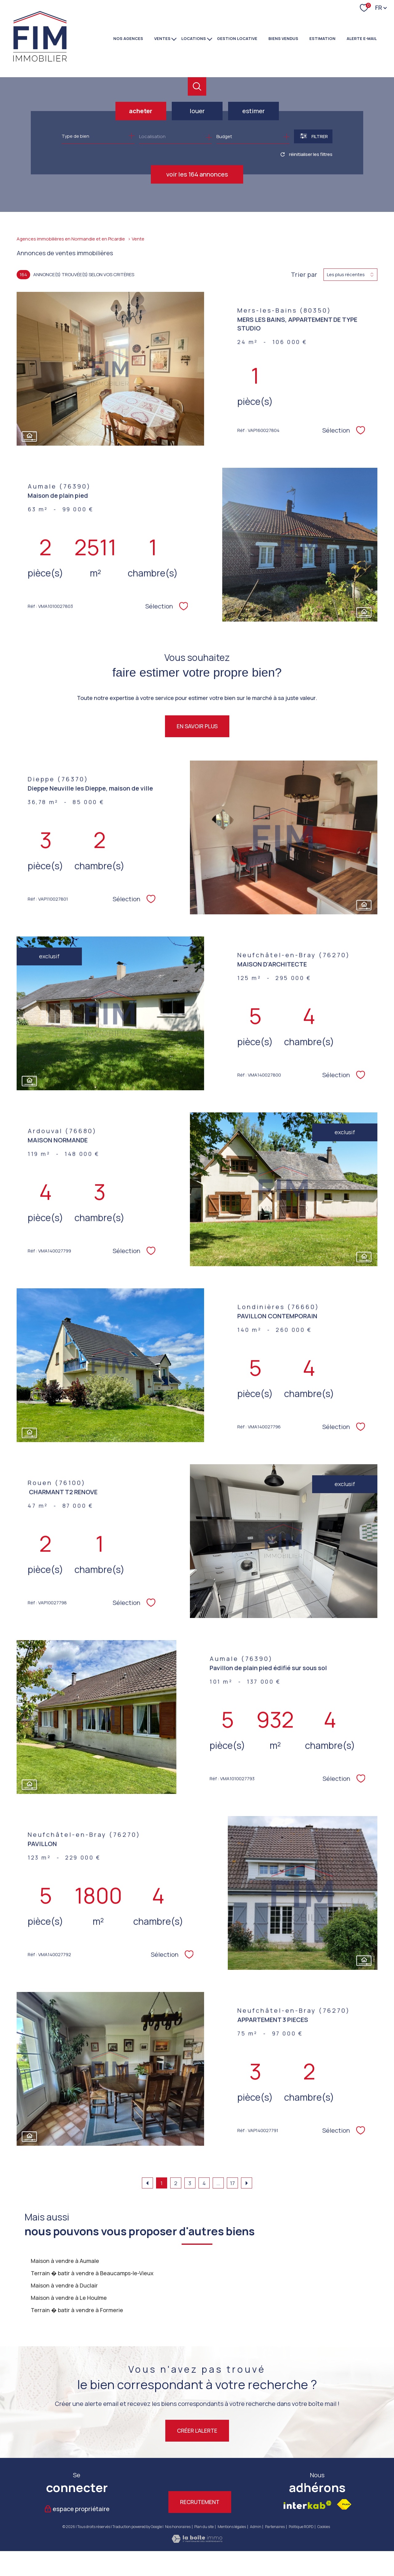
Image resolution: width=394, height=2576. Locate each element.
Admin (255, 2526)
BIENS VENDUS (283, 38)
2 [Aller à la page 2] (175, 2183)
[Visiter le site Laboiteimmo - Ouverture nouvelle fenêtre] (197, 2540)
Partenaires (275, 2526)
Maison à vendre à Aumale (65, 2260)
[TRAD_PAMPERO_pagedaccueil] (40, 61)
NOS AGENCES (128, 38)
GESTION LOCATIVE (237, 38)
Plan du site (204, 2526)
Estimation (322, 38)
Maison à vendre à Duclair (64, 2285)
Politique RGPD (301, 2526)
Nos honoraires (178, 2526)
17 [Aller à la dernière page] (232, 2183)
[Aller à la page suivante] (246, 2182)
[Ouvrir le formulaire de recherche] (313, 136)
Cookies (323, 2527)
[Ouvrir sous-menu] (174, 38)
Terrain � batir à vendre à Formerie (77, 2310)
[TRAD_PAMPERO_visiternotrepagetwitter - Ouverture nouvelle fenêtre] (165, 2477)
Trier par (304, 274)
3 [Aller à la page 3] (189, 2183)
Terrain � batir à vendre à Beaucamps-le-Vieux (92, 2273)
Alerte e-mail (362, 38)
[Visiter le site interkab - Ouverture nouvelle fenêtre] (307, 2505)
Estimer (253, 111)
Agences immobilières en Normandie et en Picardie (71, 239)
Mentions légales (232, 2526)
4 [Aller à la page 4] (204, 2183)
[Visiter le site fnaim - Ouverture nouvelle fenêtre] (344, 2504)
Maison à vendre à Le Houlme (69, 2297)
